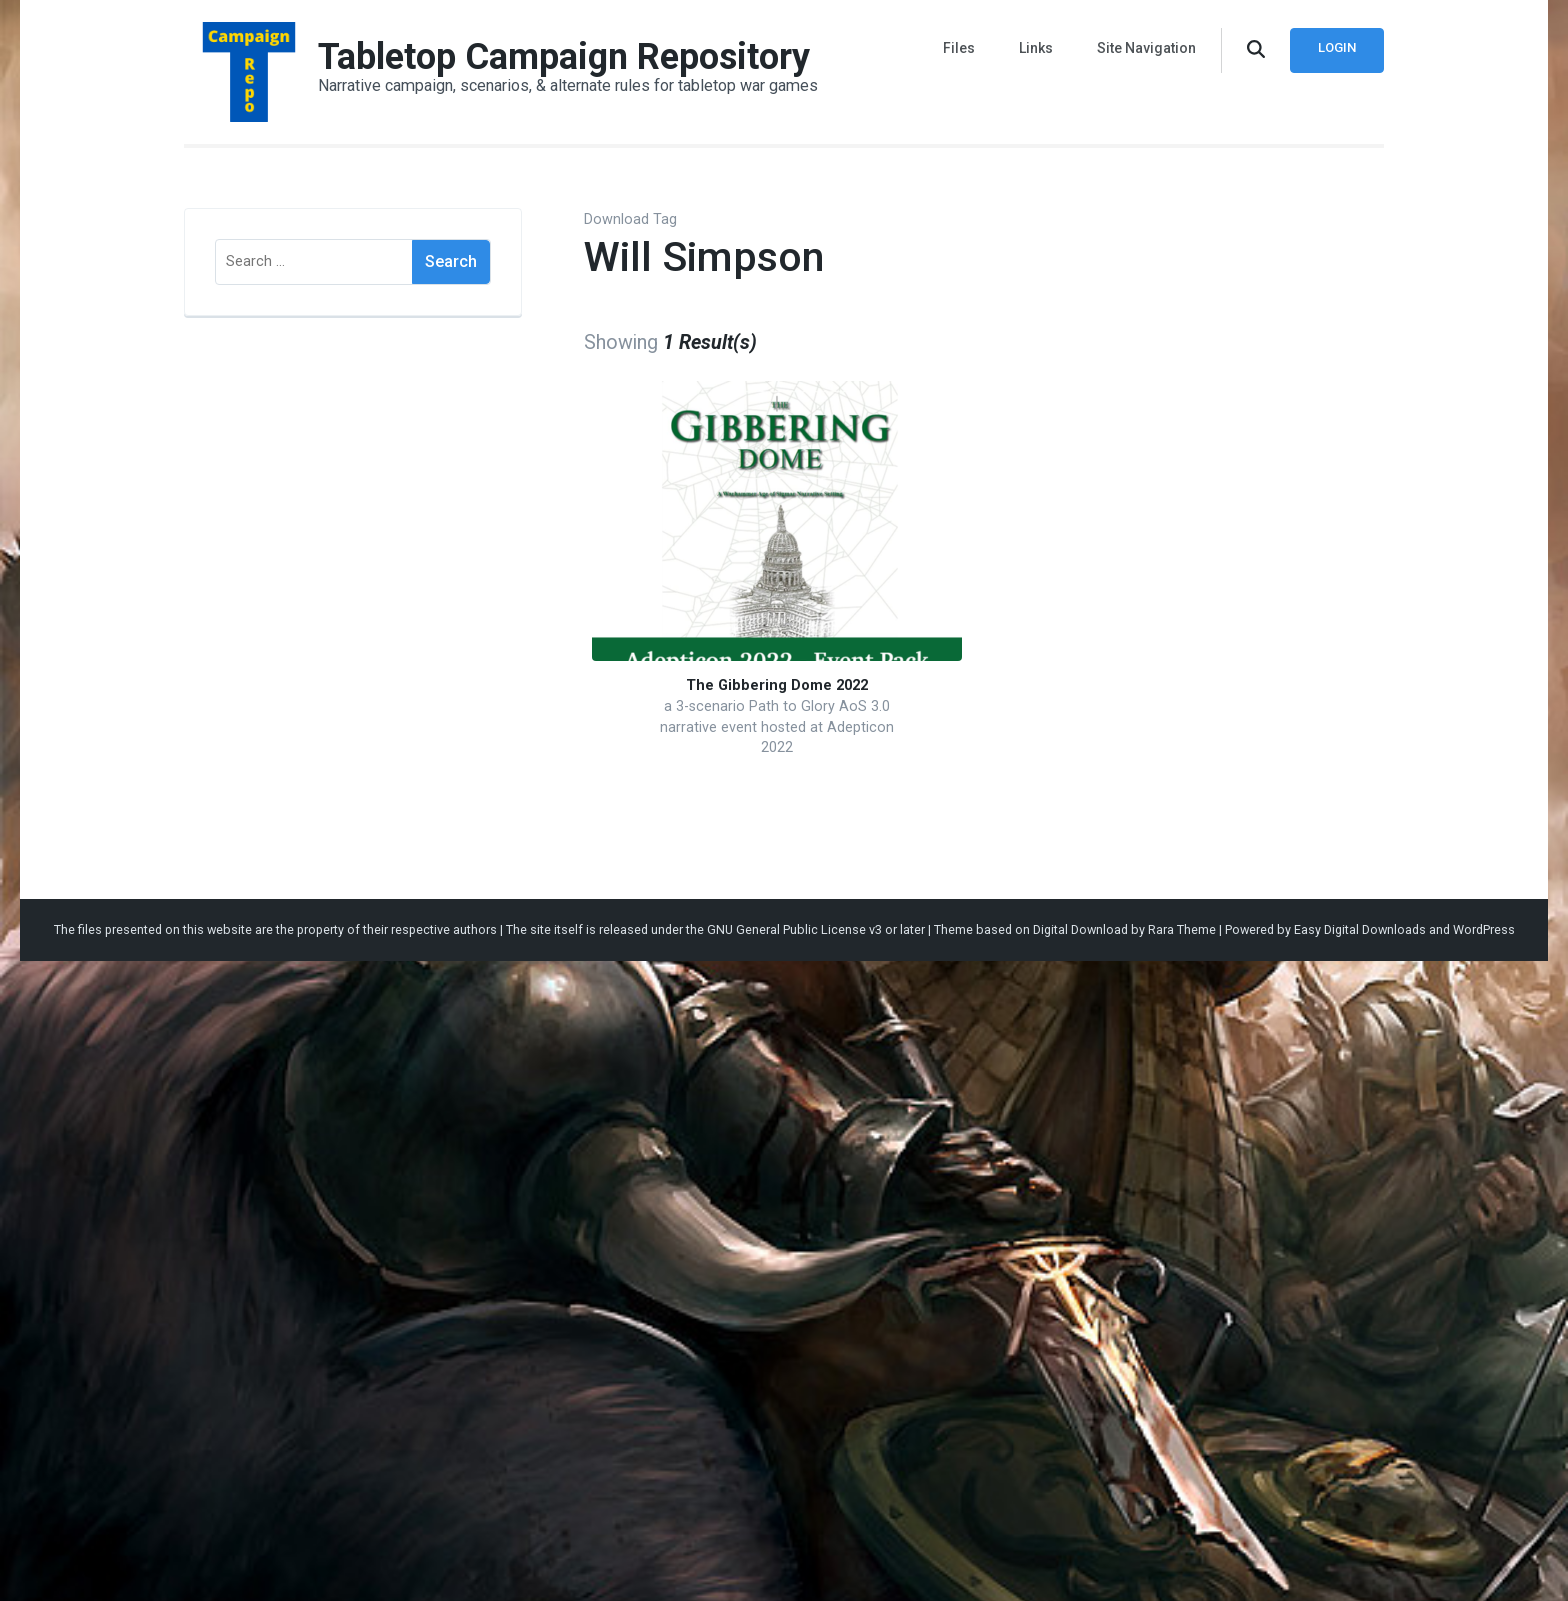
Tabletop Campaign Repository (564, 57)
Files (959, 48)
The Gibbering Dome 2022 (777, 685)
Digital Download (1080, 929)
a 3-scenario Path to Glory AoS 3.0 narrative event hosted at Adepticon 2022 (777, 727)
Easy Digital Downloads (1360, 929)
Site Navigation (1146, 48)
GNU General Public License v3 (794, 929)
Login (1337, 47)
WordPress (1484, 929)
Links (1036, 48)
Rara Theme (1182, 929)
